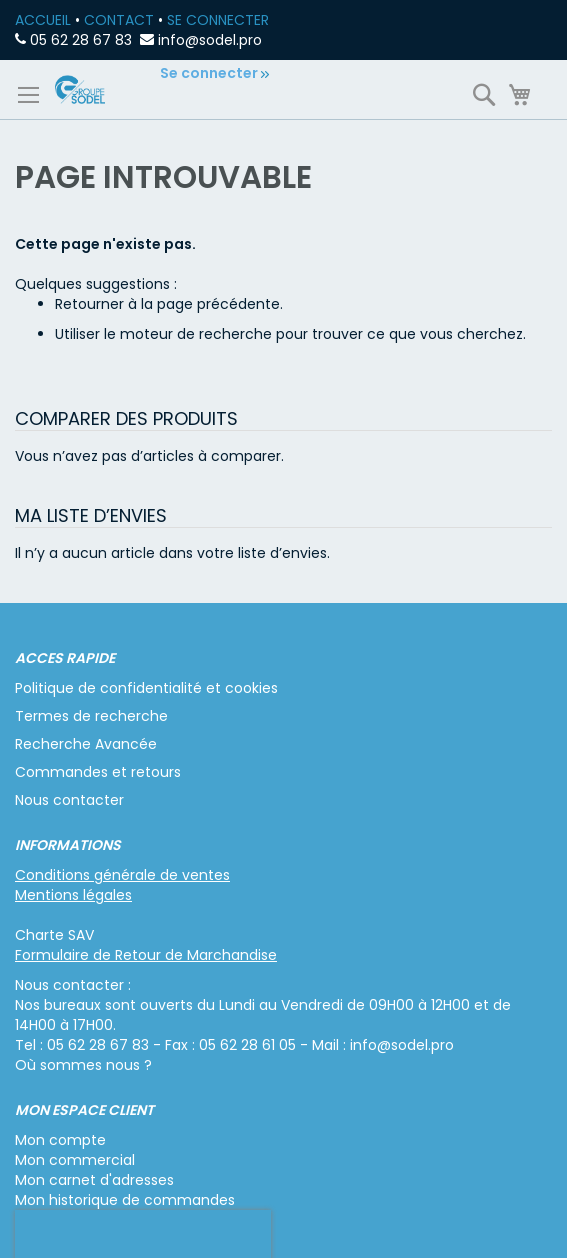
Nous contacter (69, 800)
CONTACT (119, 20)
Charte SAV (54, 935)
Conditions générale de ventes (122, 875)
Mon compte (60, 1140)
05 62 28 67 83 (81, 40)
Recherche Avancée (86, 744)
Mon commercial (75, 1160)
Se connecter (209, 73)
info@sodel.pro (210, 40)
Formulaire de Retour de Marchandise (146, 955)
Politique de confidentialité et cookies (146, 688)
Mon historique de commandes (125, 1200)
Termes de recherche (91, 716)
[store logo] (80, 89)
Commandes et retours (98, 772)
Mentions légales (73, 895)
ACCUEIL (43, 20)
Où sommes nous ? (83, 1065)
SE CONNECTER (218, 20)
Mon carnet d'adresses (94, 1180)
